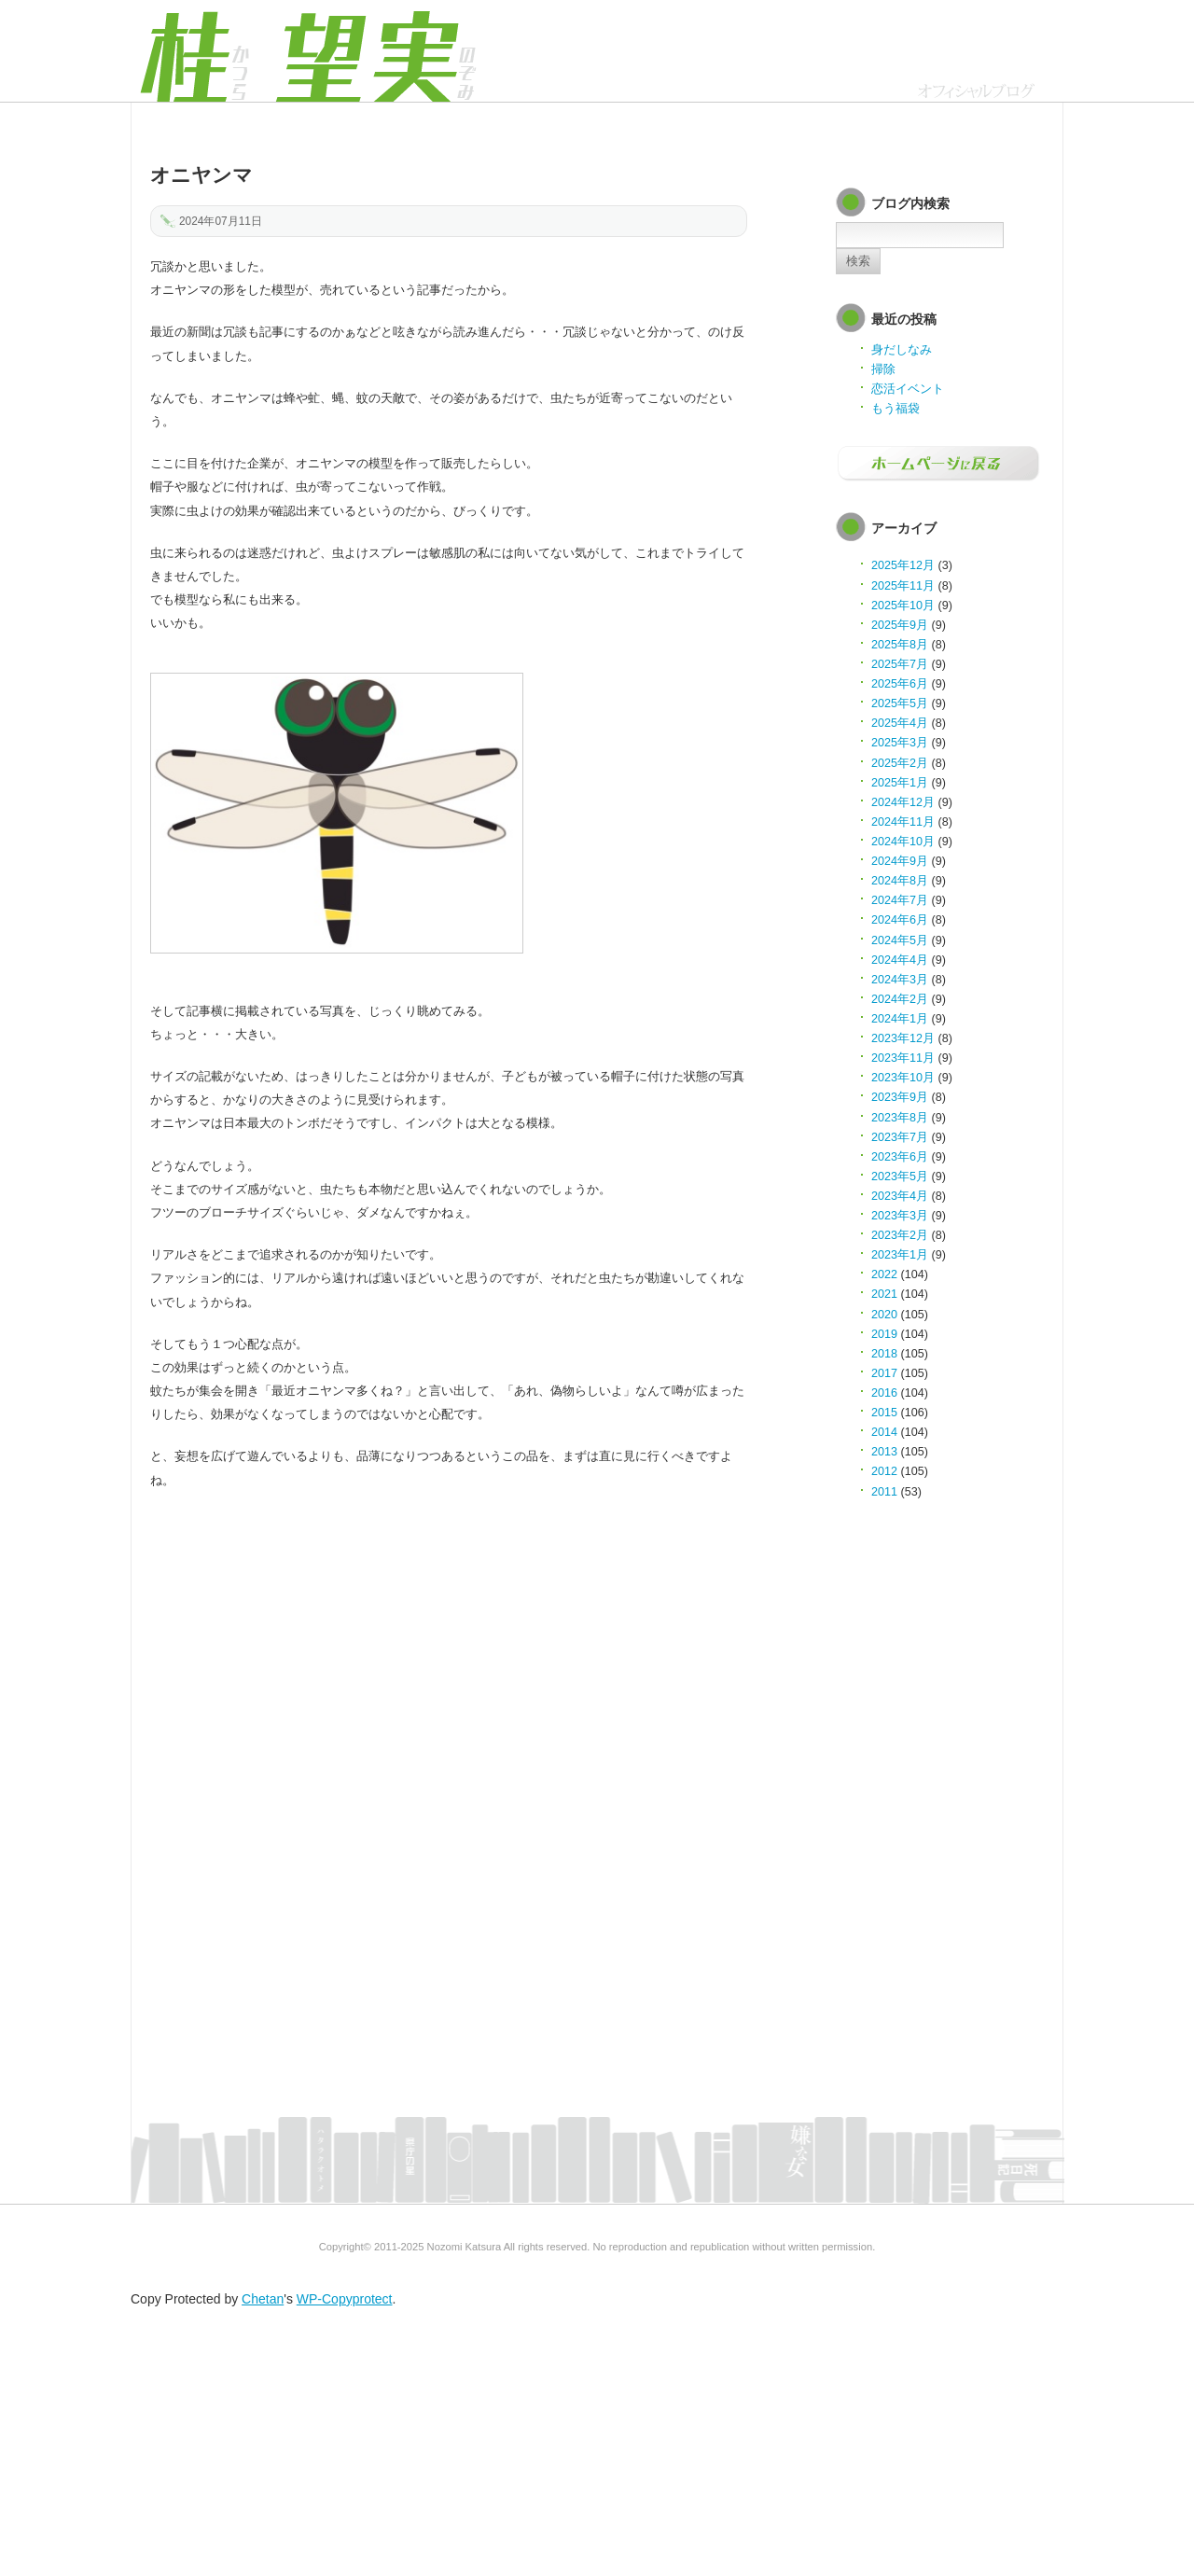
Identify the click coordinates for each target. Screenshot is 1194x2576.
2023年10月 (903, 1077)
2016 (884, 1392)
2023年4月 (899, 1196)
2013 (884, 1451)
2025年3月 (899, 742)
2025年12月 (903, 565)
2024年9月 (899, 861)
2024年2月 (899, 999)
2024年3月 (899, 979)
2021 (884, 1294)
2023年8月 (899, 1117)
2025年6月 (899, 683)
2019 (884, 1334)
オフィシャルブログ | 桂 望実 (308, 51)
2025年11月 (903, 585)
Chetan (263, 2298)
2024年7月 (899, 900)
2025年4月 (899, 723)
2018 (884, 1353)
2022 (884, 1274)
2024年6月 (899, 919)
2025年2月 (899, 763)
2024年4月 (899, 960)
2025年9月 (899, 625)
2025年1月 (899, 782)
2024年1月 (899, 1018)
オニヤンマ (201, 175)
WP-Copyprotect (345, 2298)
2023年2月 (899, 1235)
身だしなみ (901, 349)
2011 (884, 1491)
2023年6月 (899, 1156)
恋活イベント (907, 389)
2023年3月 (899, 1215)
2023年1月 (899, 1254)
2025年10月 (903, 605)
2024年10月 (903, 841)
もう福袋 (895, 408)
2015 (884, 1412)
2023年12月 (903, 1038)
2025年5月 (899, 703)
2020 (884, 1314)
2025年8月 (899, 644)
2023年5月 (899, 1176)
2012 (884, 1471)
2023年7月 (899, 1137)
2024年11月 (903, 821)
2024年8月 (899, 880)
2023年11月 (903, 1058)
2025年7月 (899, 664)
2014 (884, 1432)
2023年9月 (899, 1097)
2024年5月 (899, 940)
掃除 (883, 369)
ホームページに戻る (938, 463)
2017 (884, 1373)
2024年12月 (903, 802)
